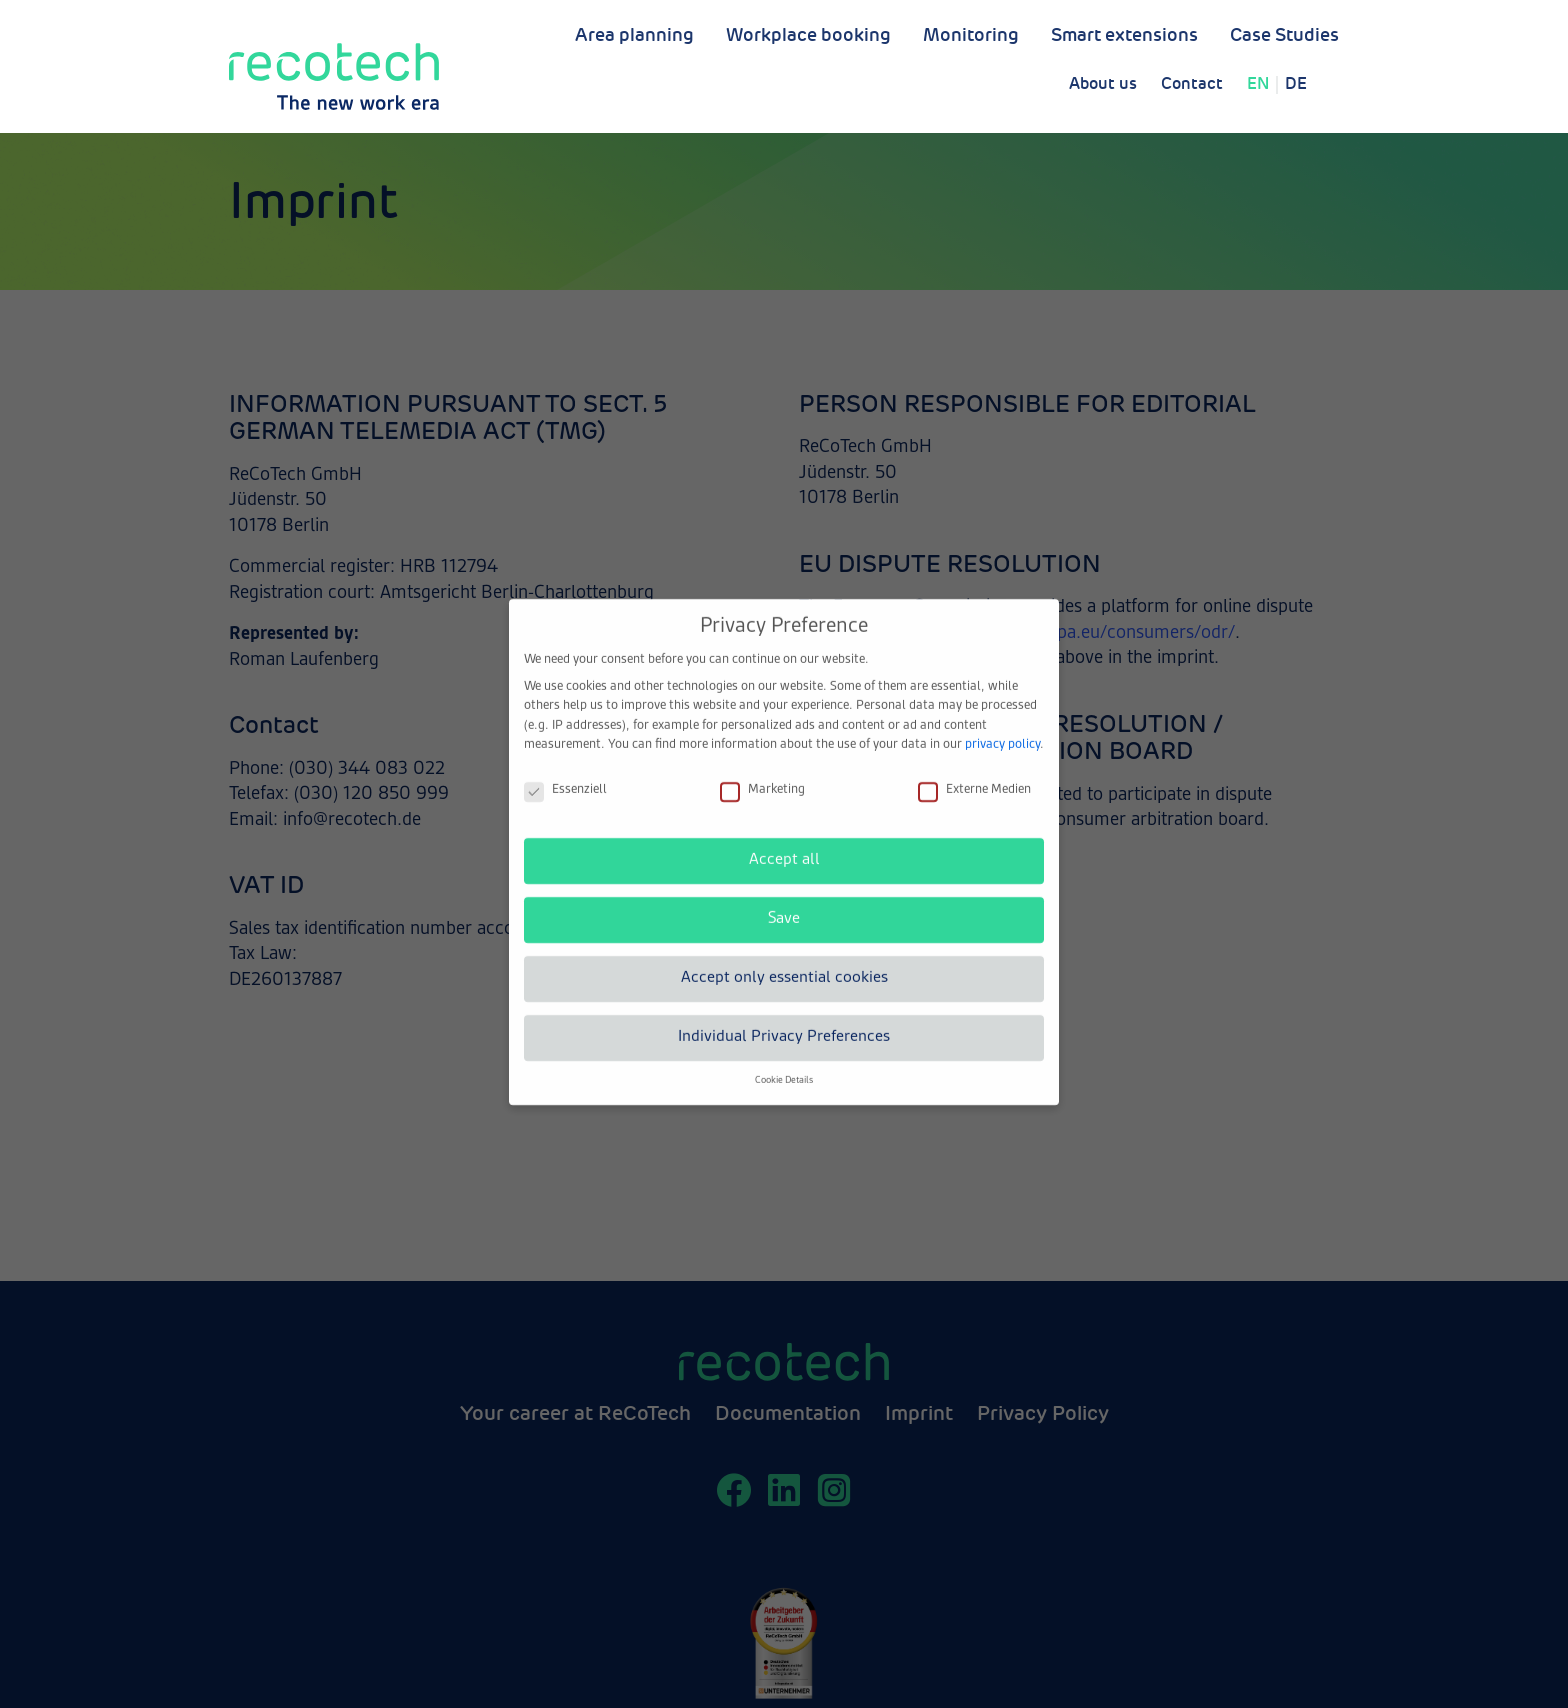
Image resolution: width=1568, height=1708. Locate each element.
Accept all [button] (784, 842)
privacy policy (1002, 727)
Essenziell (565, 772)
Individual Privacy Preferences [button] (784, 1019)
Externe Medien (974, 772)
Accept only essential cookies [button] (784, 960)
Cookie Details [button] (784, 1062)
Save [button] (784, 901)
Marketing (762, 772)
